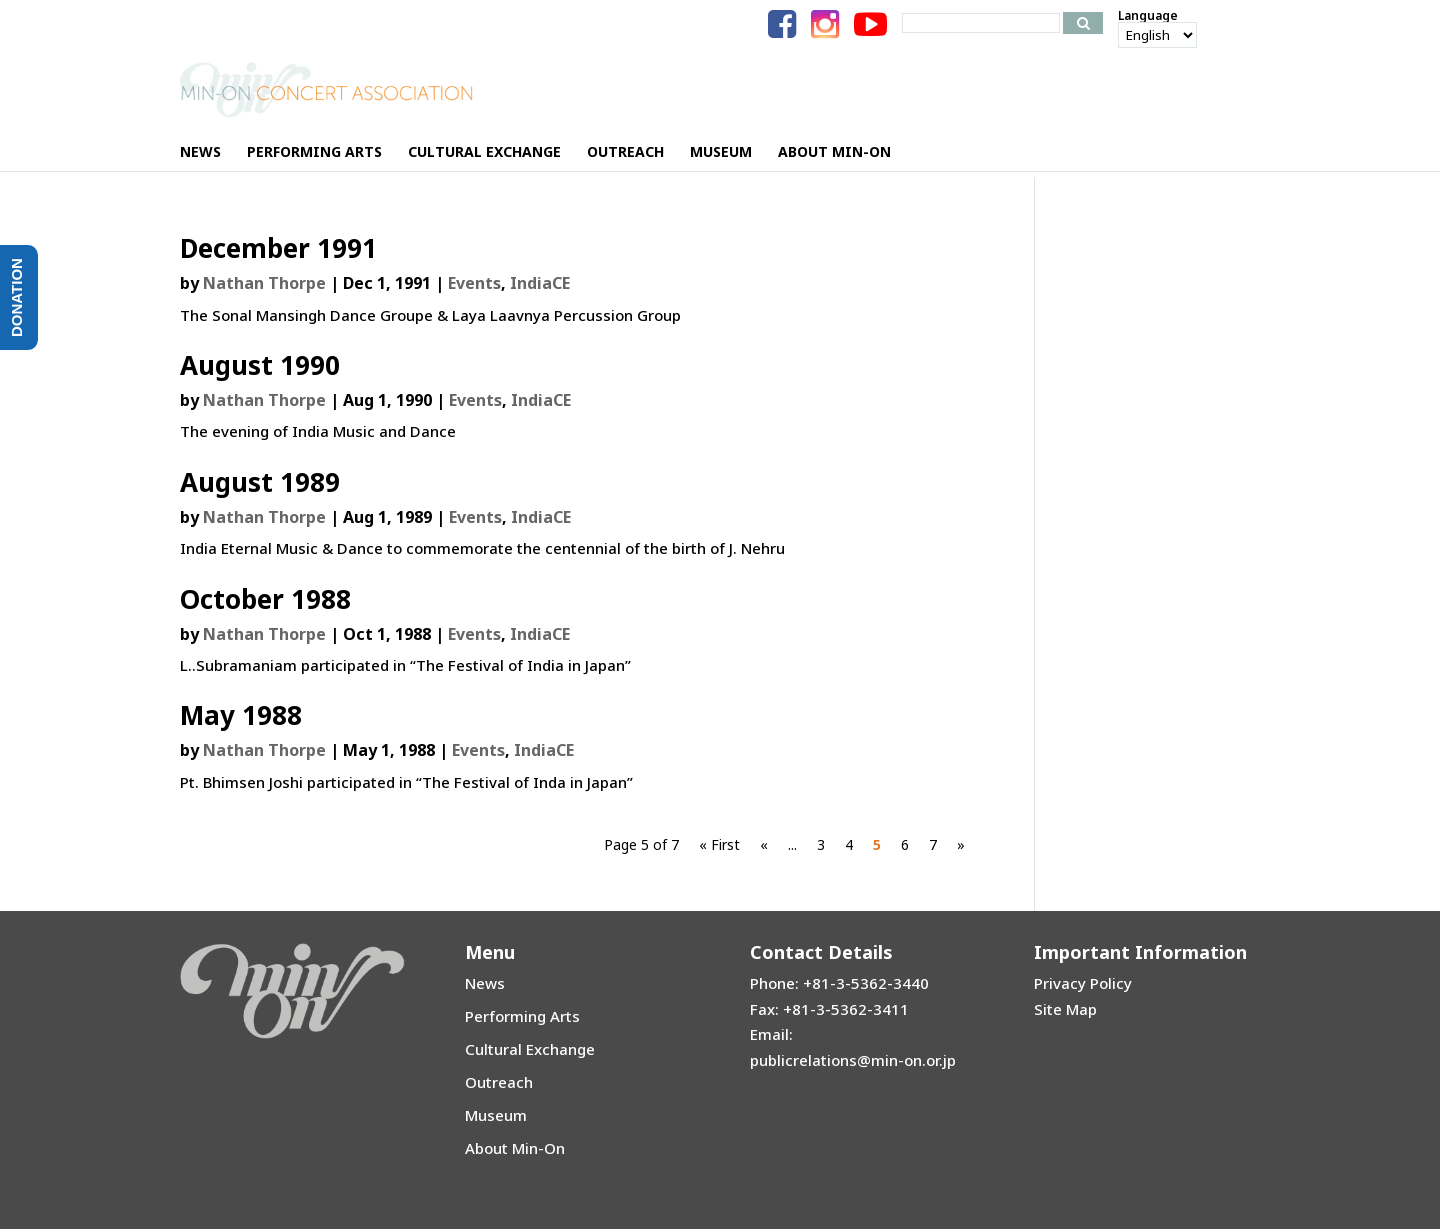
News (485, 983)
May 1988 (241, 715)
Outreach (499, 1082)
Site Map (1065, 1009)
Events (474, 283)
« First (719, 844)
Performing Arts (522, 1016)
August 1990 (260, 365)
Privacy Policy (1083, 983)
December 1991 (278, 248)
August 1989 (260, 482)
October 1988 (265, 599)
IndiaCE (540, 283)
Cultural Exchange (530, 1049)
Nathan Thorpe (264, 283)
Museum (496, 1115)
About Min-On (515, 1148)
